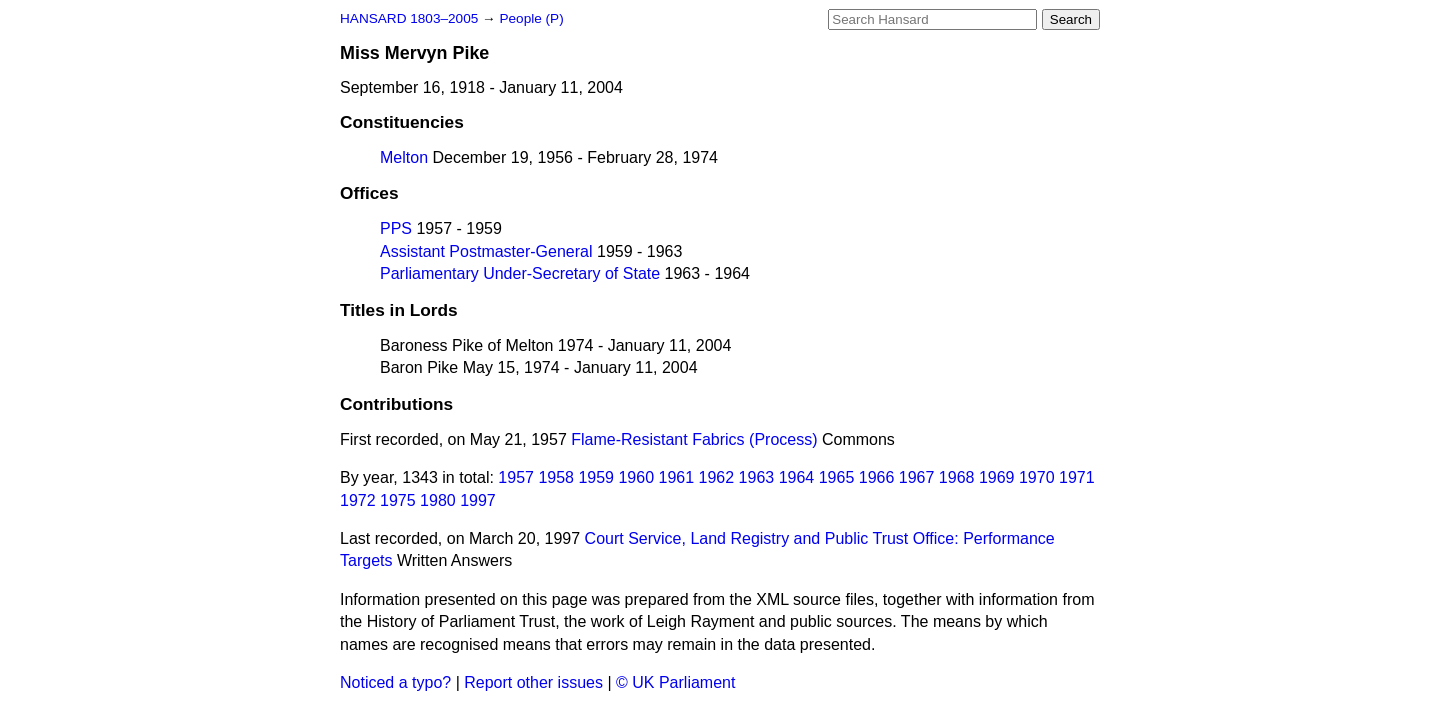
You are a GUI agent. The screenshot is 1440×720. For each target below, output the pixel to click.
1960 (636, 477)
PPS (396, 228)
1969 (997, 477)
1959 (596, 477)
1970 (1037, 477)
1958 (556, 477)
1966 (877, 477)
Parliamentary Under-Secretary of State (520, 273)
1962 (717, 477)
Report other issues (533, 682)
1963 (757, 477)
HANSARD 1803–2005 (409, 18)
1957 (516, 477)
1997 (478, 500)
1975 (398, 500)
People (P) (531, 18)
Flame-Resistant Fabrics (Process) (694, 439)
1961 (677, 477)
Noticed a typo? (395, 682)
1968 (957, 477)
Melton (404, 157)
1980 (438, 500)
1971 (1077, 477)
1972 (358, 500)
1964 (797, 477)
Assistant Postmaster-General (486, 251)
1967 (917, 477)
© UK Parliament (675, 682)
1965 (837, 477)
